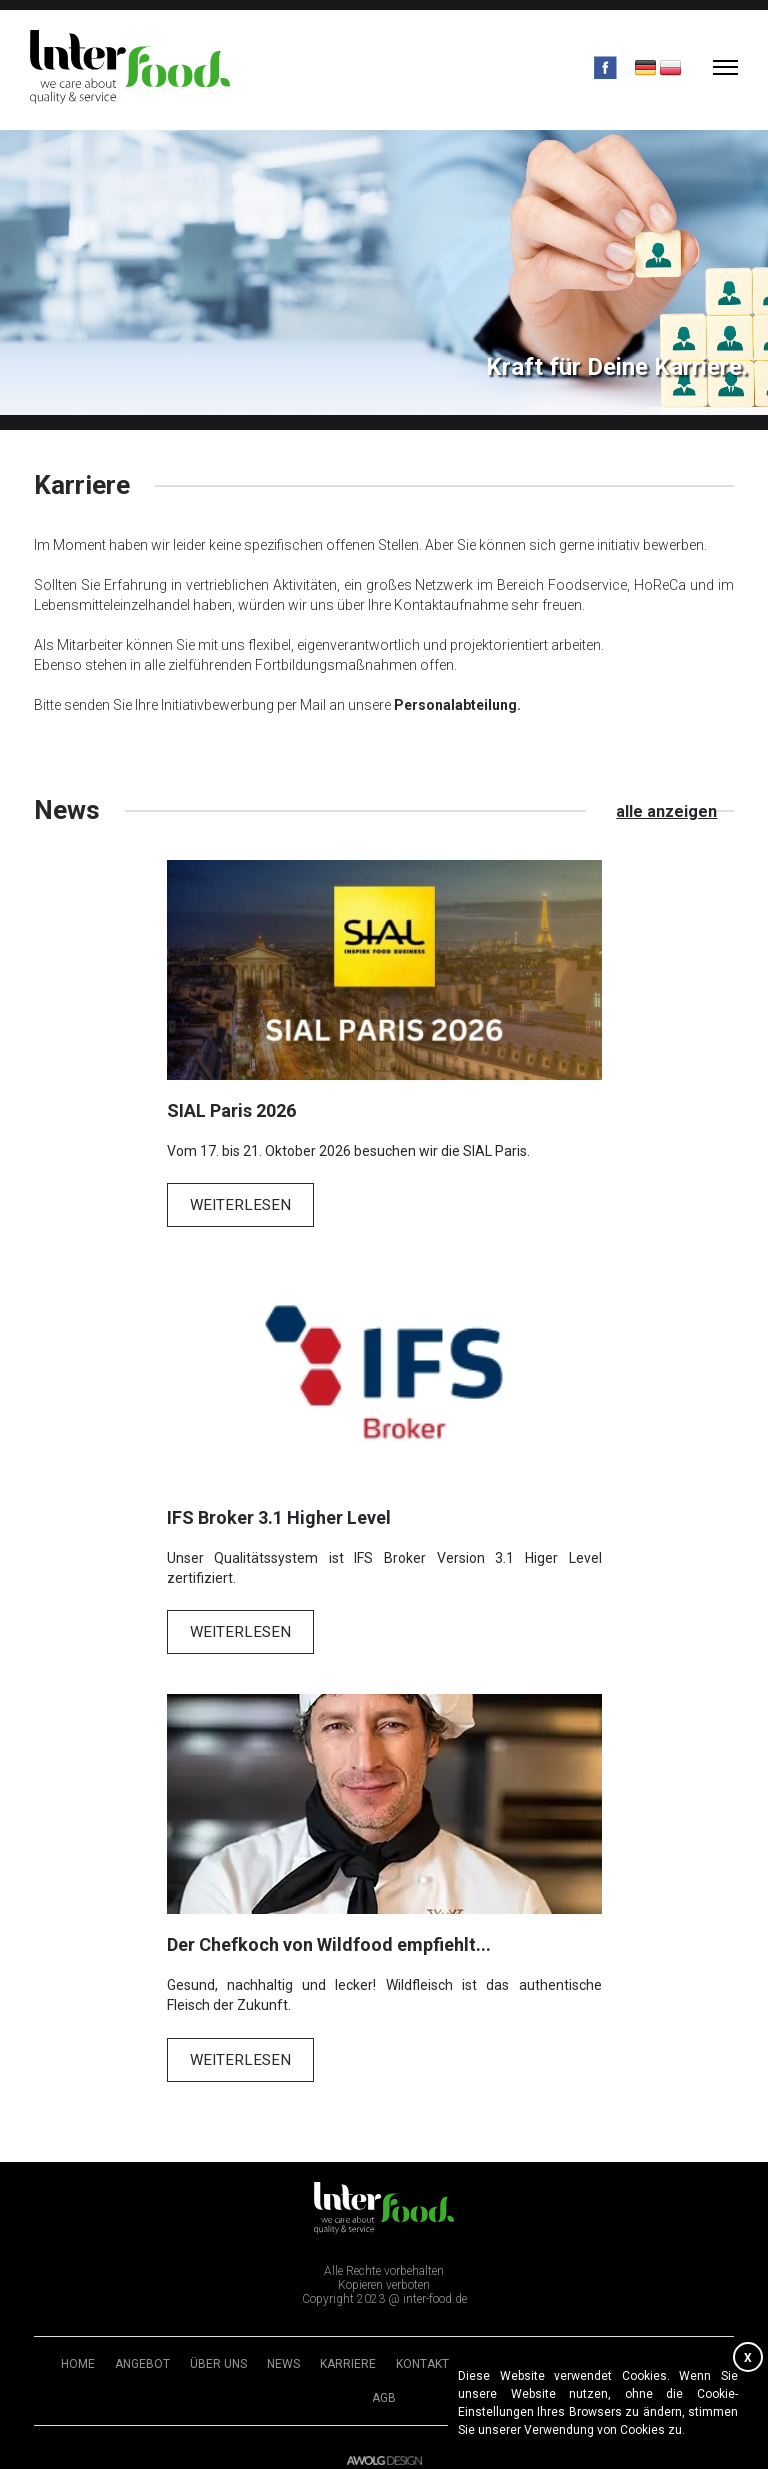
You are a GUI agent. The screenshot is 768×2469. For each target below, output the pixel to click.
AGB (384, 2382)
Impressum (502, 2348)
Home (78, 2348)
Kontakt (422, 2348)
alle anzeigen (683, 810)
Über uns (218, 2348)
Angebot (142, 2348)
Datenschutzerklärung (631, 2348)
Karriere (348, 2348)
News (283, 2348)
